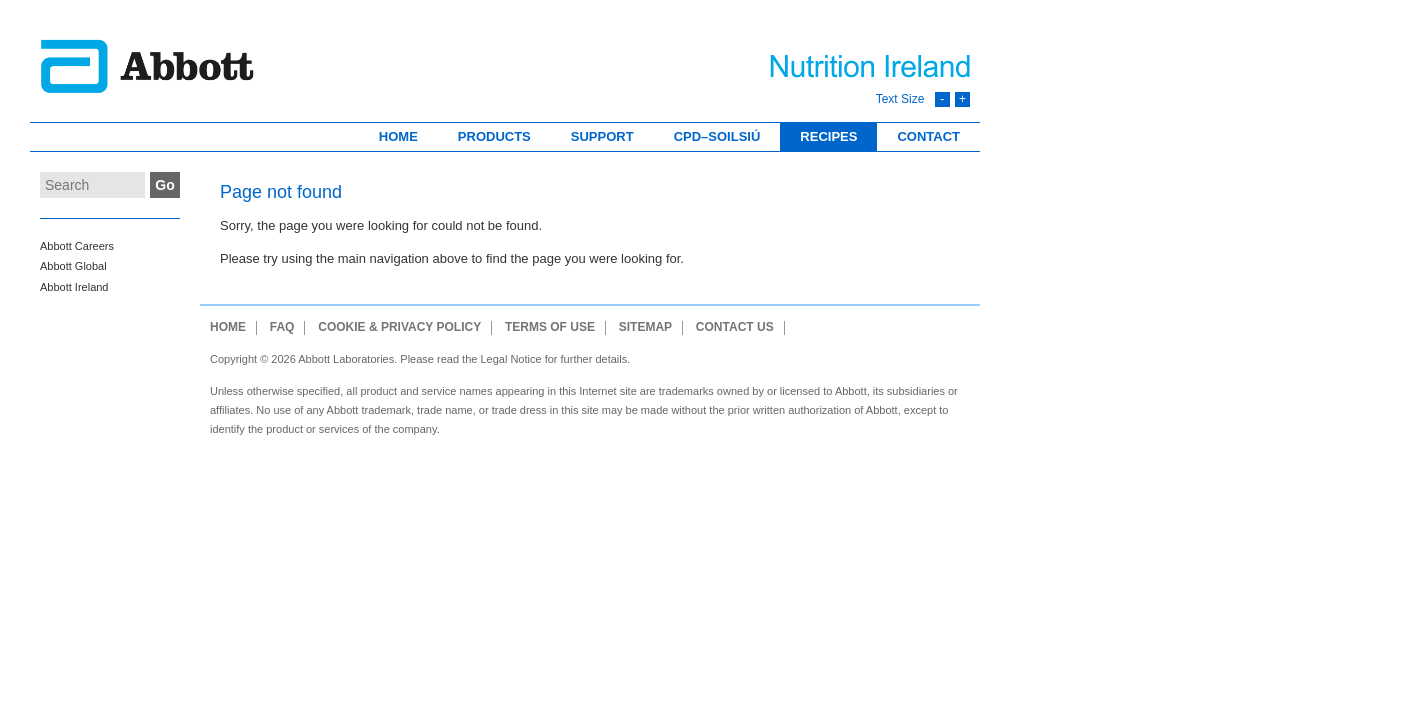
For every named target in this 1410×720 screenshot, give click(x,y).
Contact (928, 136)
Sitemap (645, 327)
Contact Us (735, 327)
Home (398, 136)
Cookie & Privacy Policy (399, 327)
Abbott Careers (77, 246)
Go (164, 185)
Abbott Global (73, 266)
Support (602, 136)
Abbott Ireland (74, 287)
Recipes (828, 136)
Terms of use (550, 327)
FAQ (282, 327)
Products (494, 136)
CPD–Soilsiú (717, 136)
